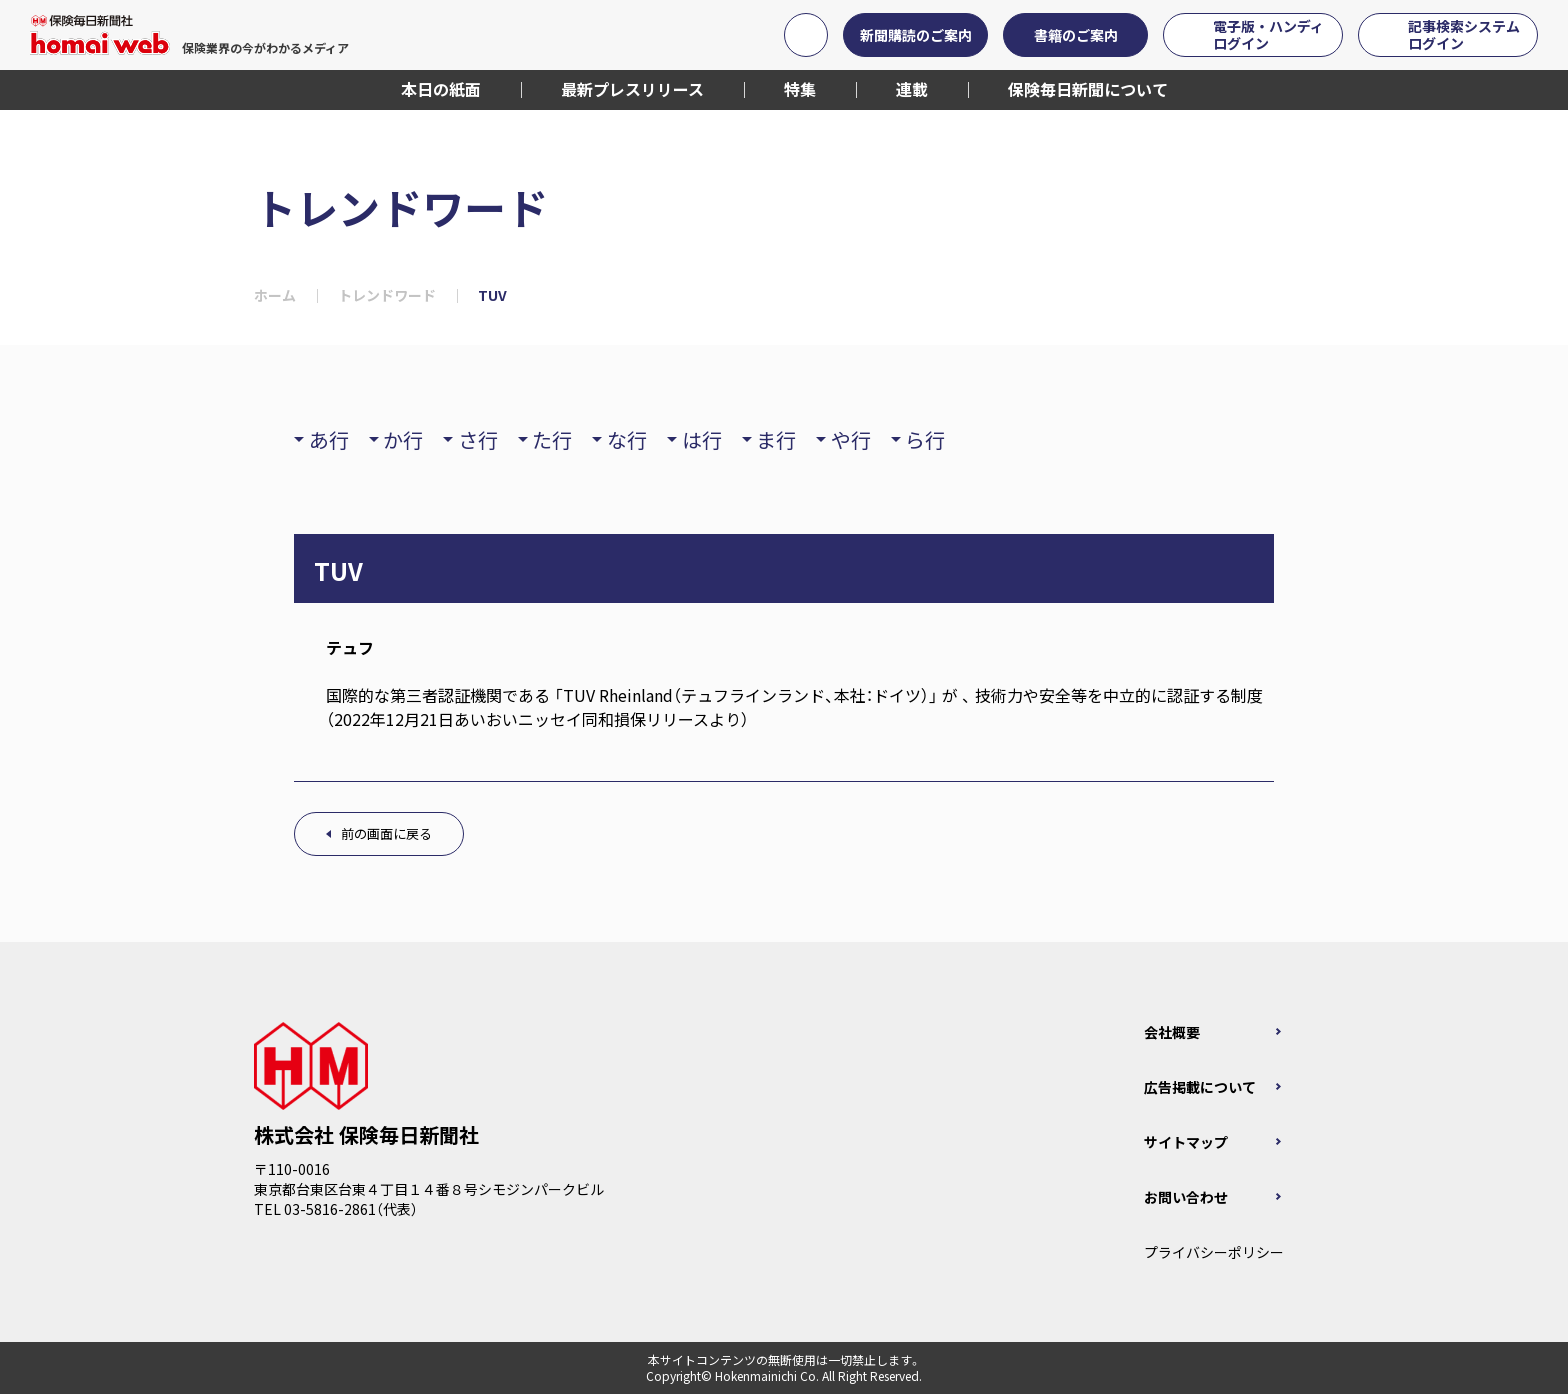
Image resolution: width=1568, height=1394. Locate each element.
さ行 (478, 439)
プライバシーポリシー (1214, 1252)
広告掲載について (1200, 1087)
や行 (851, 439)
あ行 (329, 439)
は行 (702, 439)
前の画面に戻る (386, 833)
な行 (627, 439)
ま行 (776, 439)
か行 (403, 439)
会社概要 (1172, 1032)
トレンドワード (387, 295)
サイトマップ (1186, 1142)
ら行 (925, 439)
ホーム (275, 295)
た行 (552, 439)
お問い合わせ (1186, 1197)
